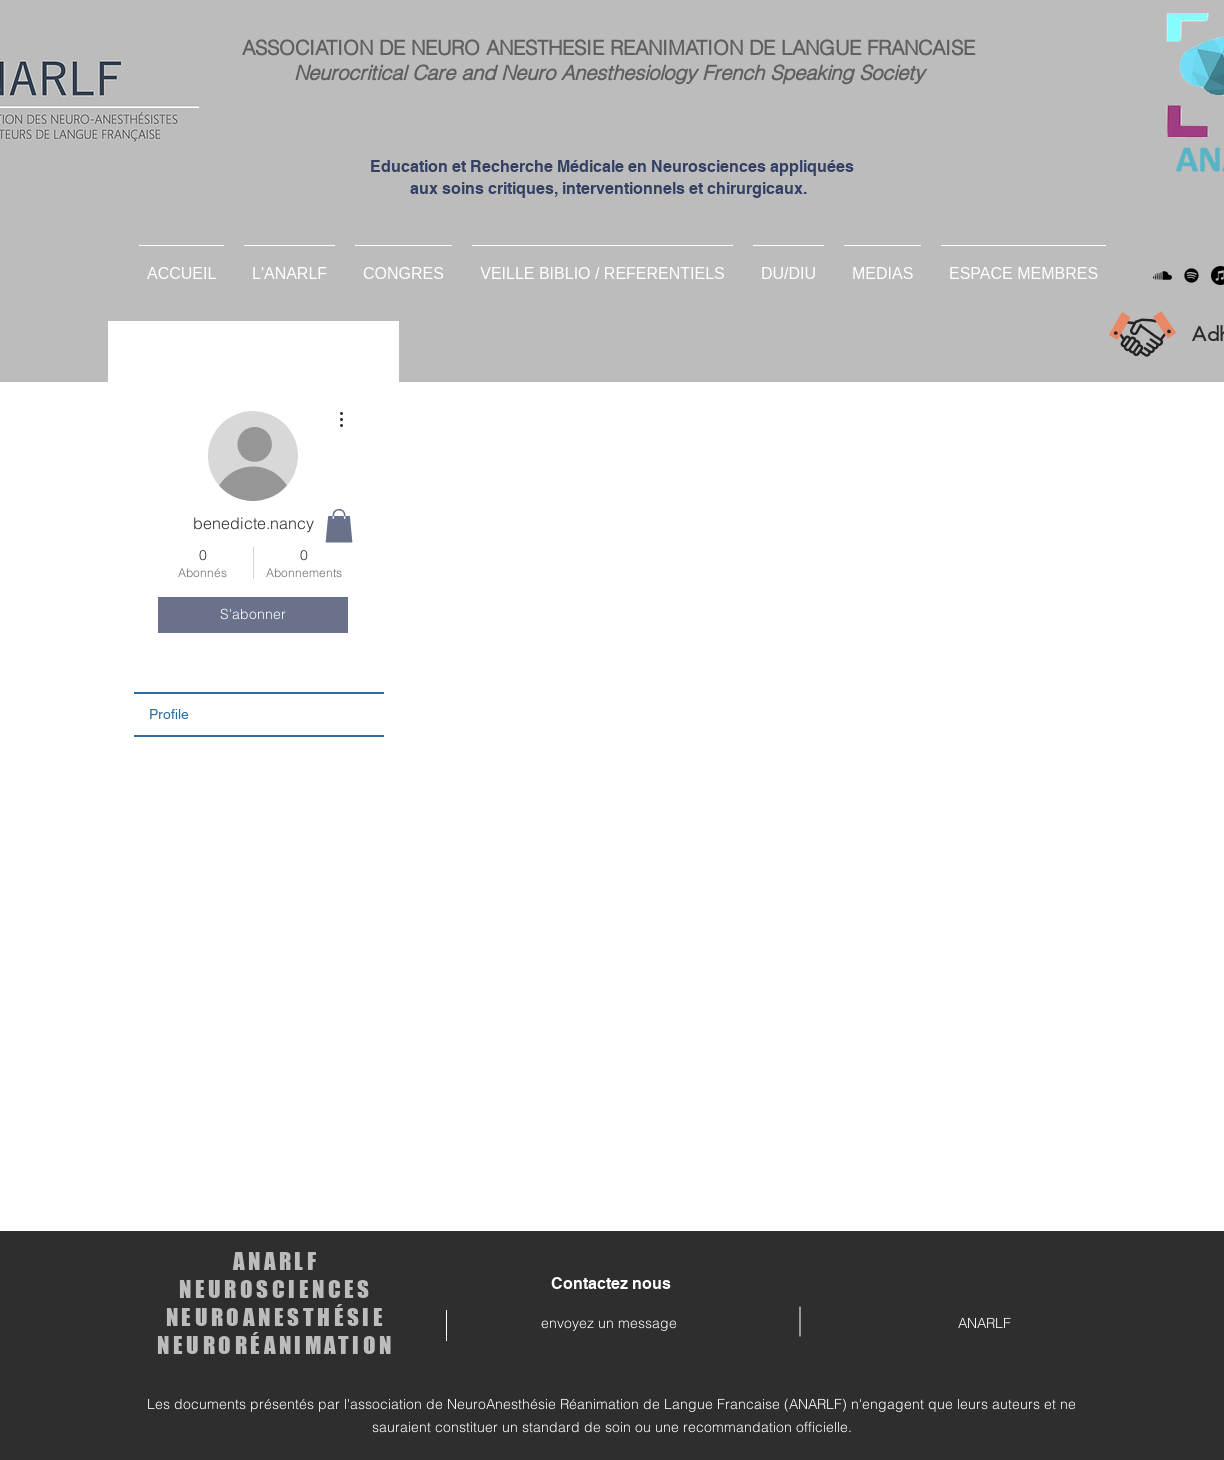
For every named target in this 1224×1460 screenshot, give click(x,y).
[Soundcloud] (1162, 275)
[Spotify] (1191, 275)
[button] (788, 265)
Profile (169, 714)
